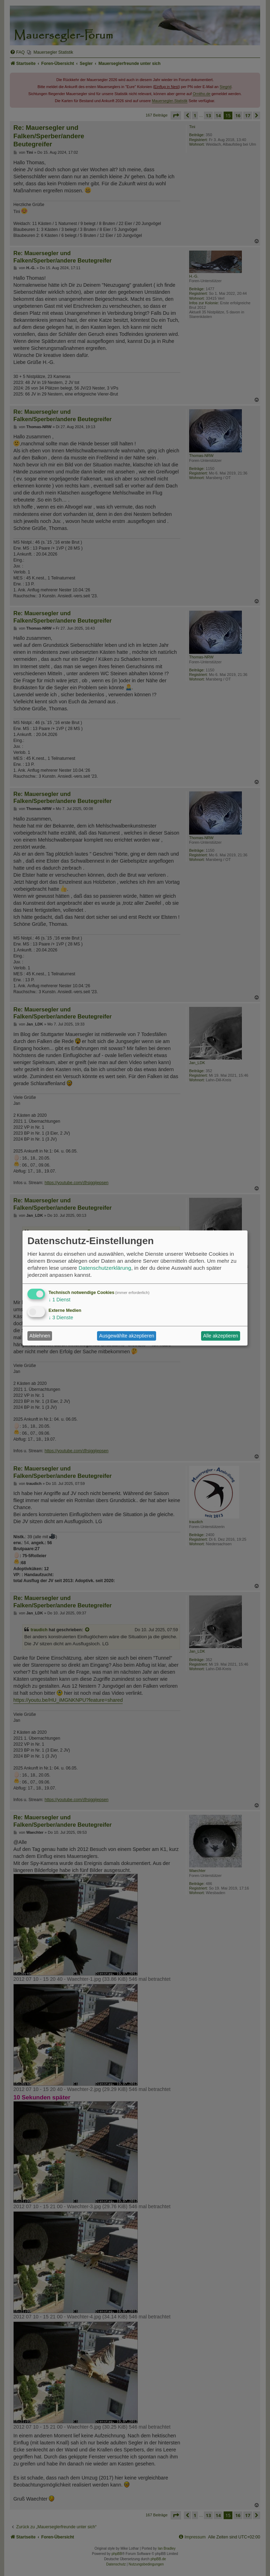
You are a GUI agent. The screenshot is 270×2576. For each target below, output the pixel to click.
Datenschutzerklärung (104, 1268)
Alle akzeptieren (220, 1336)
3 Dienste (61, 1317)
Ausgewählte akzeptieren (126, 1336)
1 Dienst (59, 1299)
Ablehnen (40, 1336)
